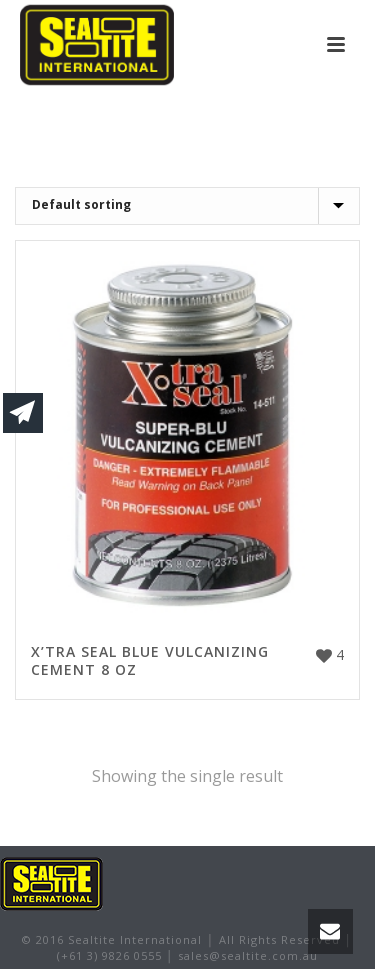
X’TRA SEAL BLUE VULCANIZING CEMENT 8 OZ (150, 660)
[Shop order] (187, 206)
